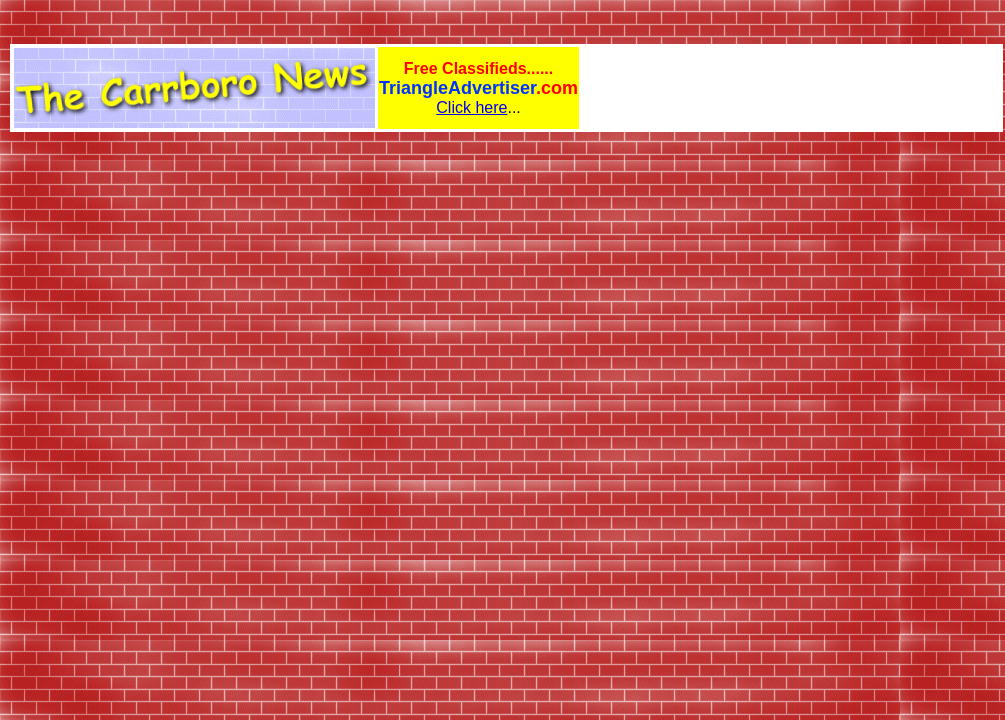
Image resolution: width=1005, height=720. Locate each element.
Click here (471, 107)
